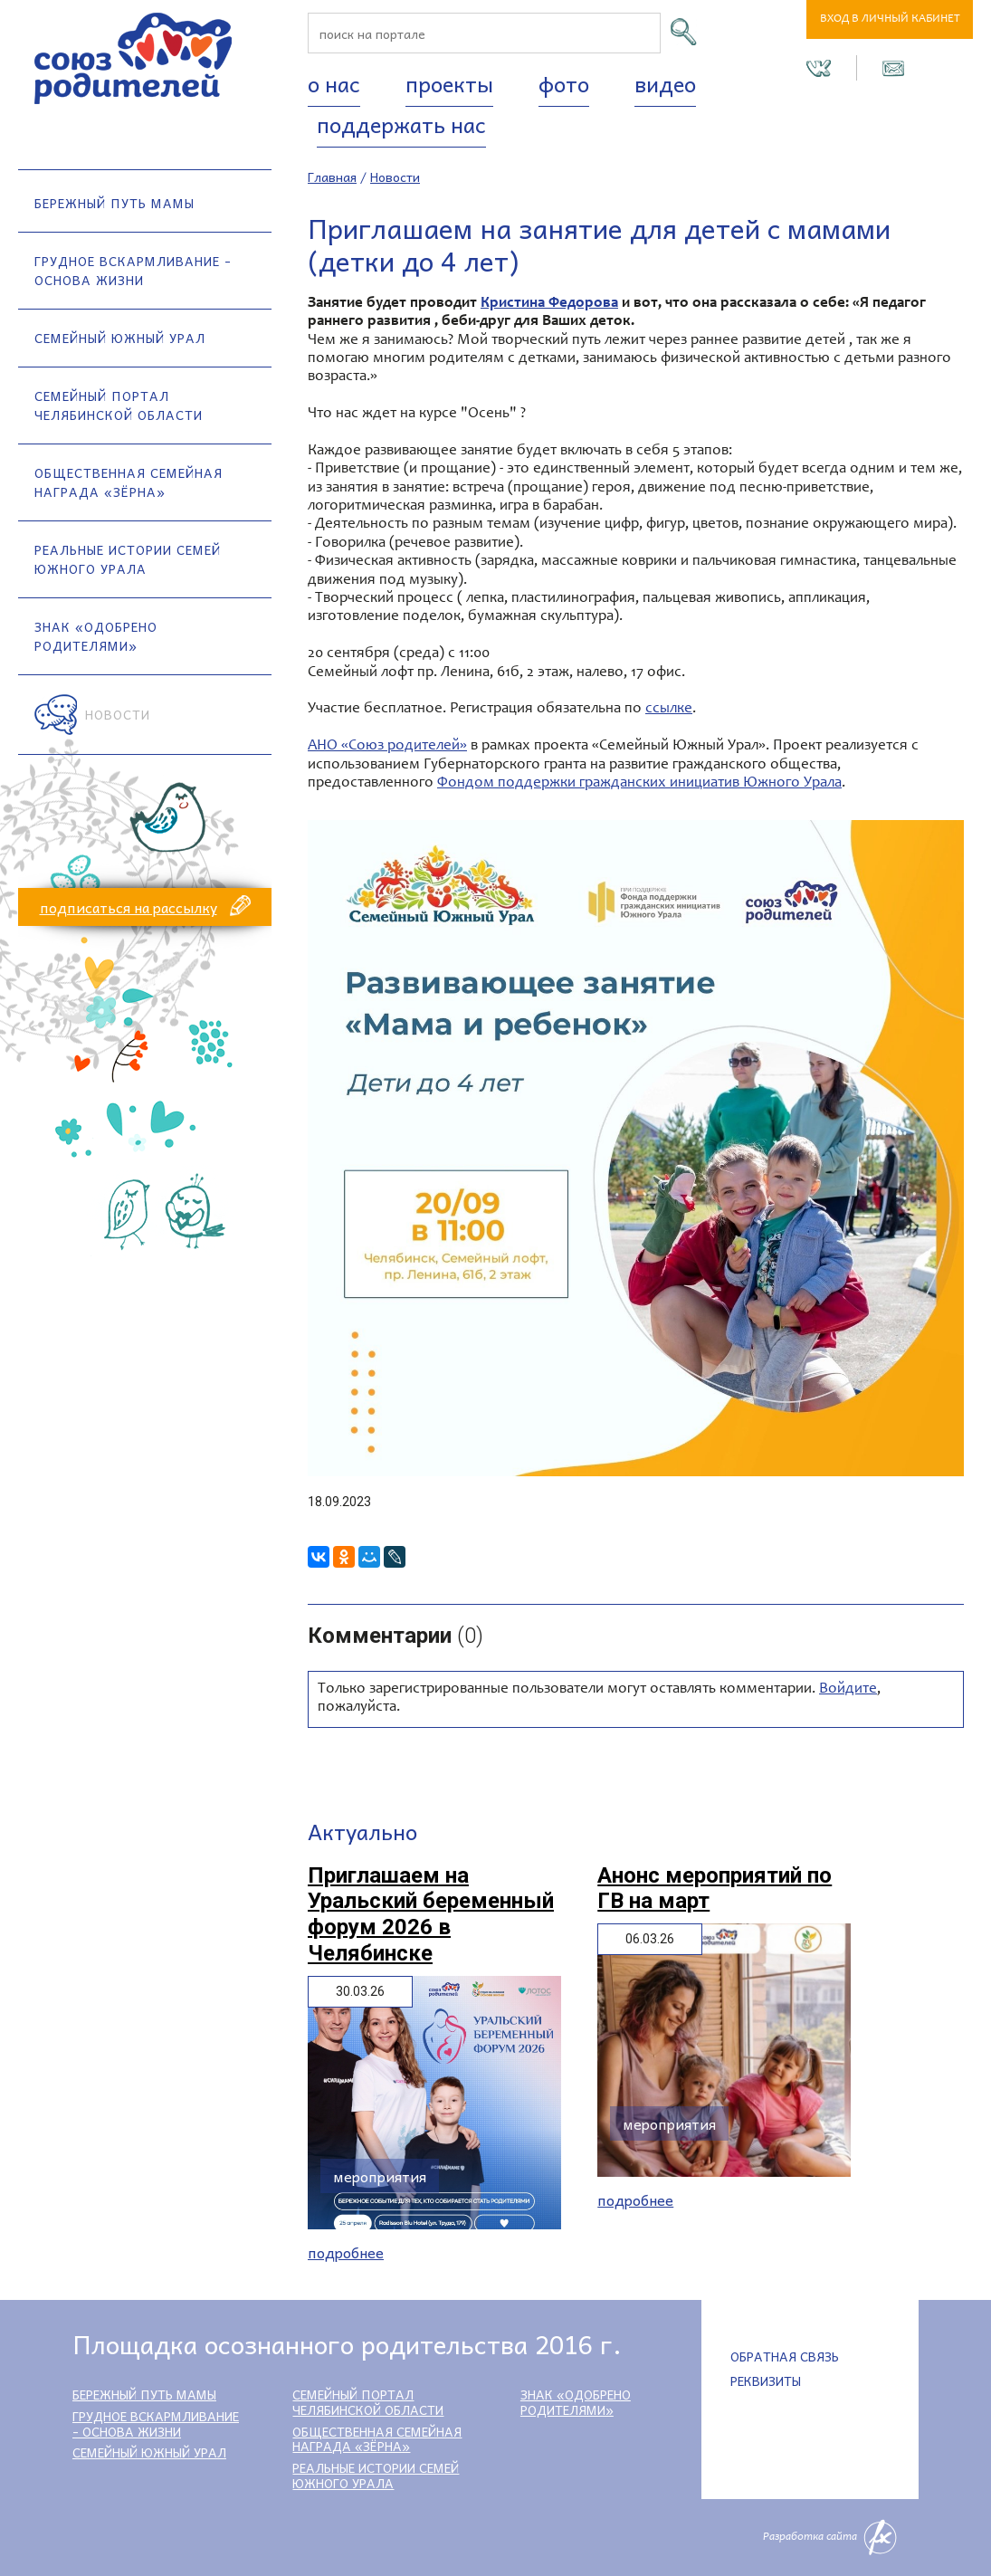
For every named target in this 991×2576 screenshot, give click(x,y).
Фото (563, 83)
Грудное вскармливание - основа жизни (133, 270)
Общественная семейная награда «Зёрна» (128, 482)
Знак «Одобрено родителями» (95, 635)
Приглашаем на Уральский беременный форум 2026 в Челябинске (431, 1914)
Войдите (848, 1689)
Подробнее (346, 2252)
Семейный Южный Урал (119, 338)
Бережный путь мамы (114, 203)
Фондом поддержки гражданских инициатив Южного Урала (639, 783)
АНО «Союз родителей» (387, 746)
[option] (636, 1148)
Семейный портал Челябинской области (118, 405)
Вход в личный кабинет (890, 19)
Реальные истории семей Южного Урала (127, 558)
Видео (665, 83)
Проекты (449, 83)
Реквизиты (765, 2380)
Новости (117, 714)
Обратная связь (784, 2356)
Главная (332, 176)
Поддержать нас (401, 124)
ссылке (668, 709)
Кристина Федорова (549, 303)
